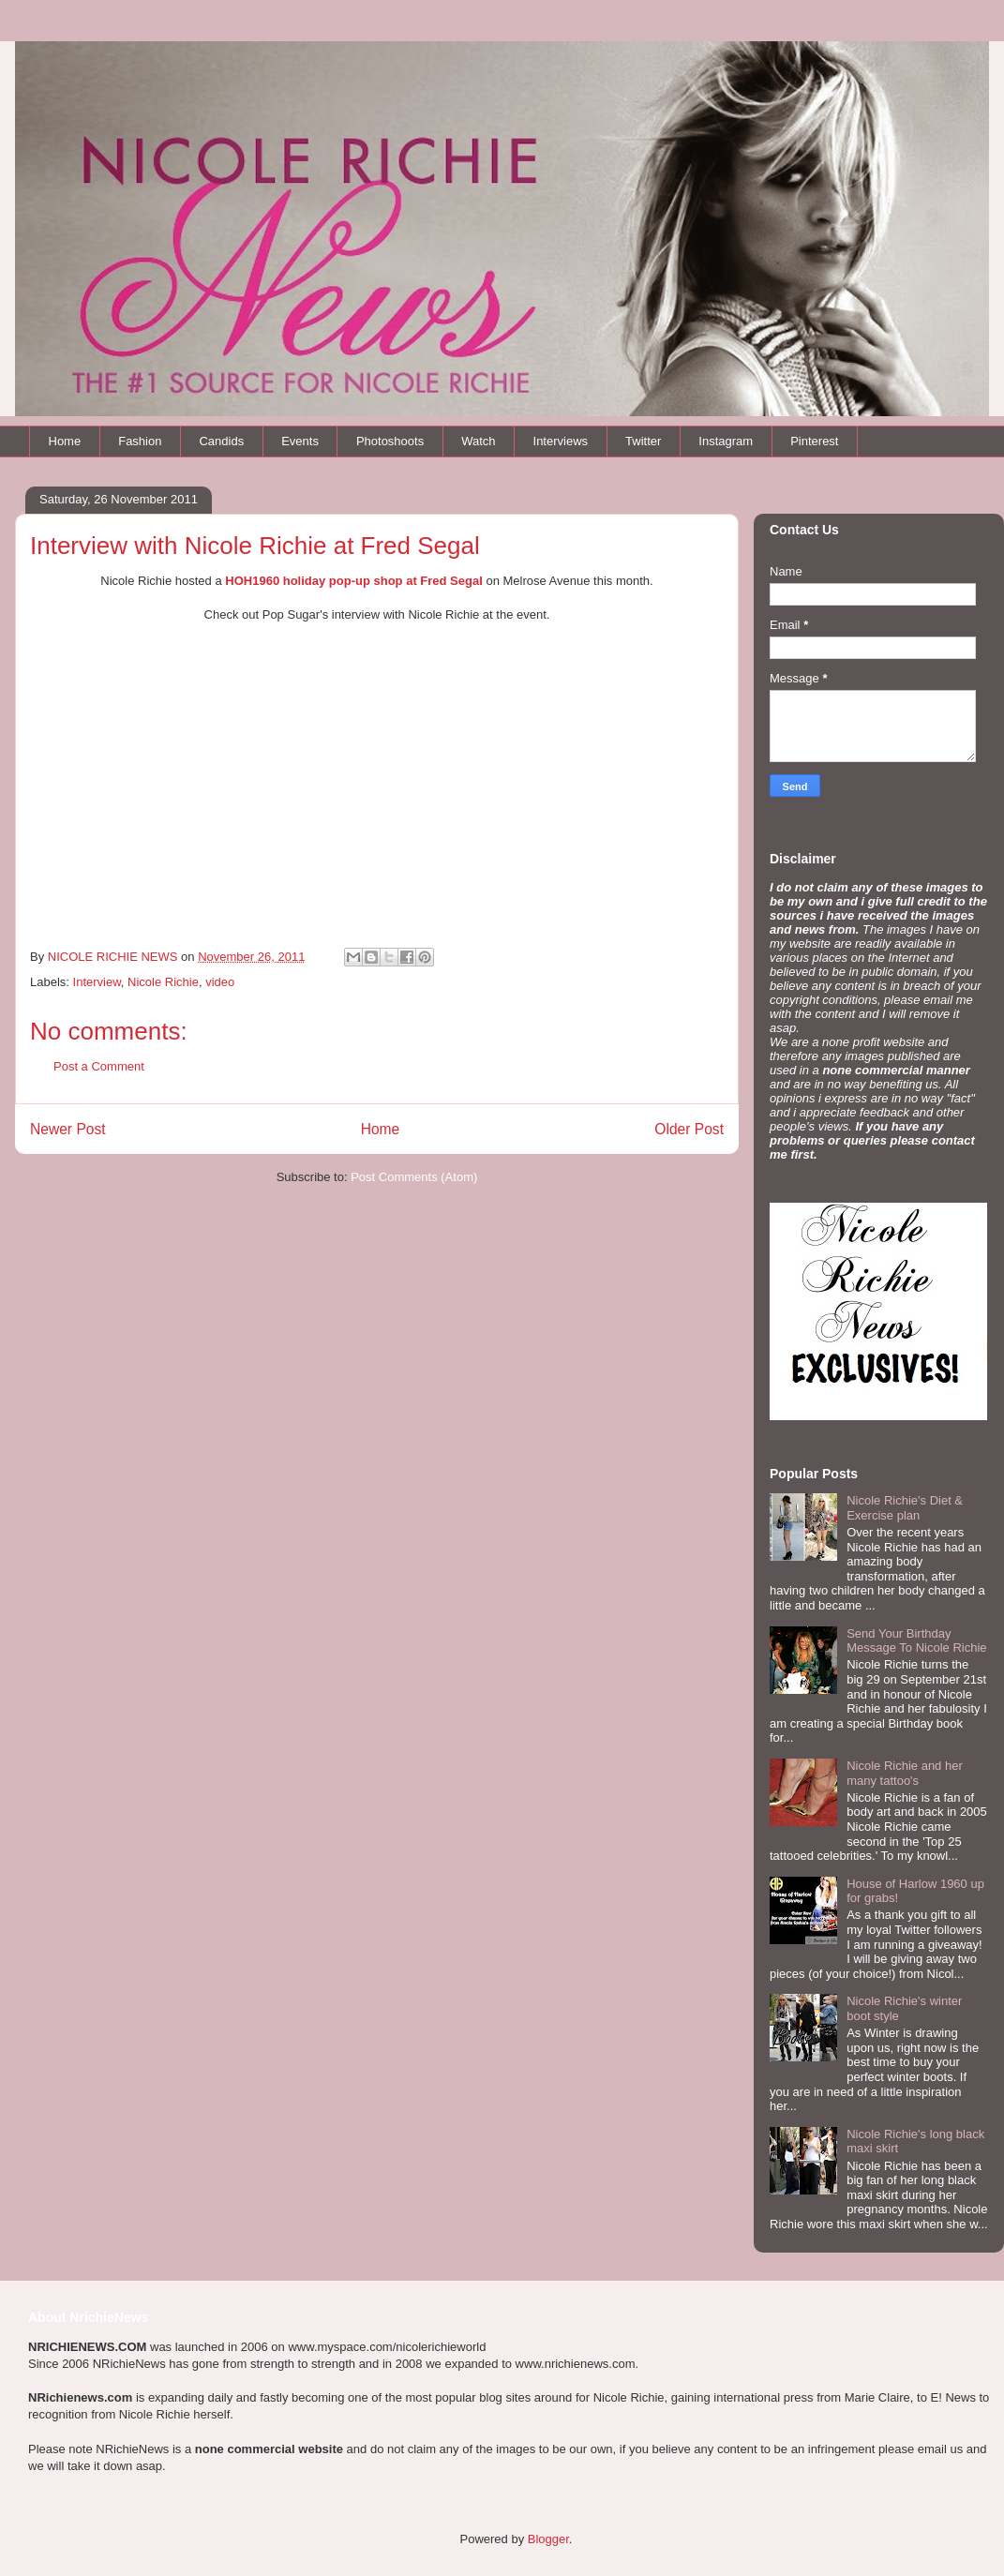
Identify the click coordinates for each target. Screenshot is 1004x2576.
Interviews (561, 441)
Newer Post (68, 1129)
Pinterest (814, 441)
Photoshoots (390, 441)
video (219, 982)
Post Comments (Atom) (414, 1177)
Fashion (139, 441)
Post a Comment (98, 1066)
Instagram (725, 441)
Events (300, 441)
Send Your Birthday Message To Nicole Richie (916, 1640)
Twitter (643, 441)
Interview (97, 982)
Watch (478, 441)
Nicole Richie (163, 982)
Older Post (689, 1129)
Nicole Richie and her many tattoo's (905, 1773)
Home (65, 441)
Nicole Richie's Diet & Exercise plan (905, 1507)
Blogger (548, 2539)
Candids (221, 441)
